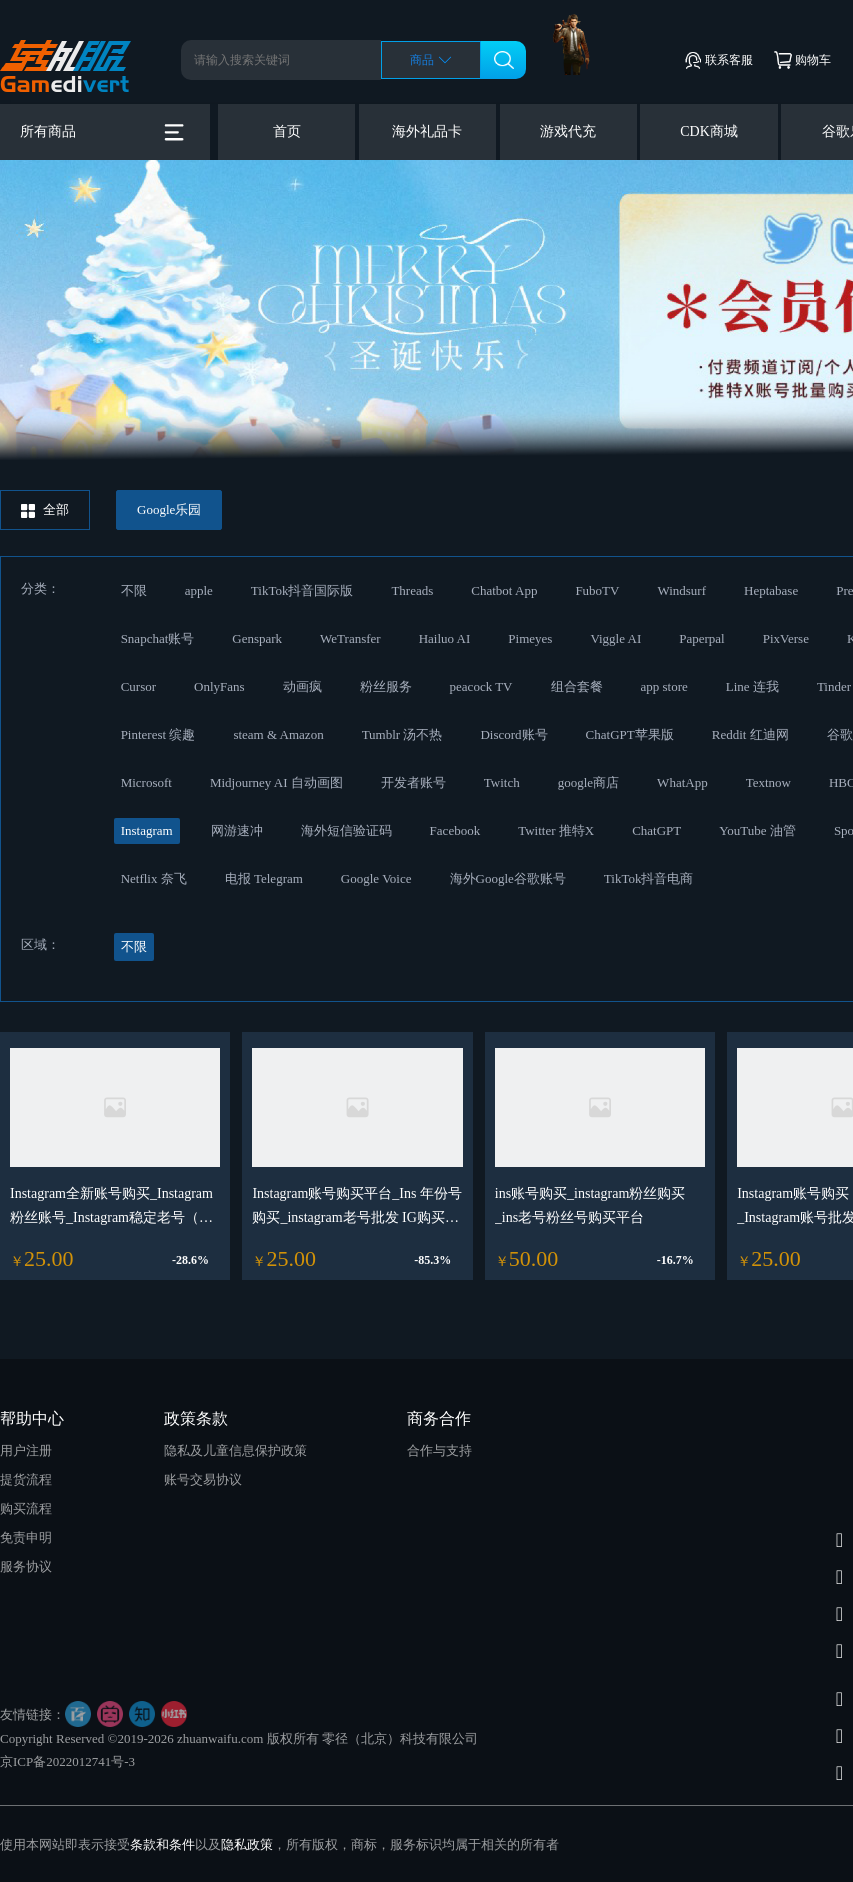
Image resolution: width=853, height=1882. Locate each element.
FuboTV (597, 590)
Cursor (138, 686)
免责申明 (26, 1537)
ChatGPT (656, 830)
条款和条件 (162, 1844)
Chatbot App (504, 590)
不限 (134, 590)
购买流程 (26, 1508)
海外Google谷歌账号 (508, 878)
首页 (287, 131)
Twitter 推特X (556, 830)
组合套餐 (577, 686)
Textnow (768, 782)
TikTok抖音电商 (649, 878)
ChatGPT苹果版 (630, 734)
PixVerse (786, 638)
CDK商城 (709, 131)
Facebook (455, 830)
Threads (412, 590)
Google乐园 (169, 509)
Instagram (147, 830)
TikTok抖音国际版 (302, 590)
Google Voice (376, 878)
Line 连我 (752, 686)
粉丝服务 (386, 686)
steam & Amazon (278, 734)
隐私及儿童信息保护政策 (235, 1450)
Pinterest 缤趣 (158, 734)
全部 (45, 510)
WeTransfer (350, 638)
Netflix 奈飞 (154, 878)
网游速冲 (237, 830)
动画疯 (302, 686)
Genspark (257, 638)
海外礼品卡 (427, 131)
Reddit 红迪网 (750, 734)
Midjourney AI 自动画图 (276, 782)
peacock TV (481, 686)
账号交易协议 (203, 1479)
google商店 (588, 782)
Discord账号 (513, 734)
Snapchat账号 (158, 638)
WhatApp (682, 782)
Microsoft (146, 782)
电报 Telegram (264, 878)
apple (199, 590)
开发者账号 (413, 782)
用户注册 (26, 1450)
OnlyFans (219, 686)
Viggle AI (615, 638)
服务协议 (26, 1566)
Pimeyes (530, 638)
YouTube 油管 (757, 830)
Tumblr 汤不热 (402, 734)
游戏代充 (568, 131)
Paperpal (701, 638)
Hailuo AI (445, 638)
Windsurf (681, 590)
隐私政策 (247, 1844)
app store (664, 686)
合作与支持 (439, 1450)
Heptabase (771, 590)
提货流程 (26, 1479)
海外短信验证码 (346, 830)
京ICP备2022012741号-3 (67, 1761)
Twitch (502, 782)
